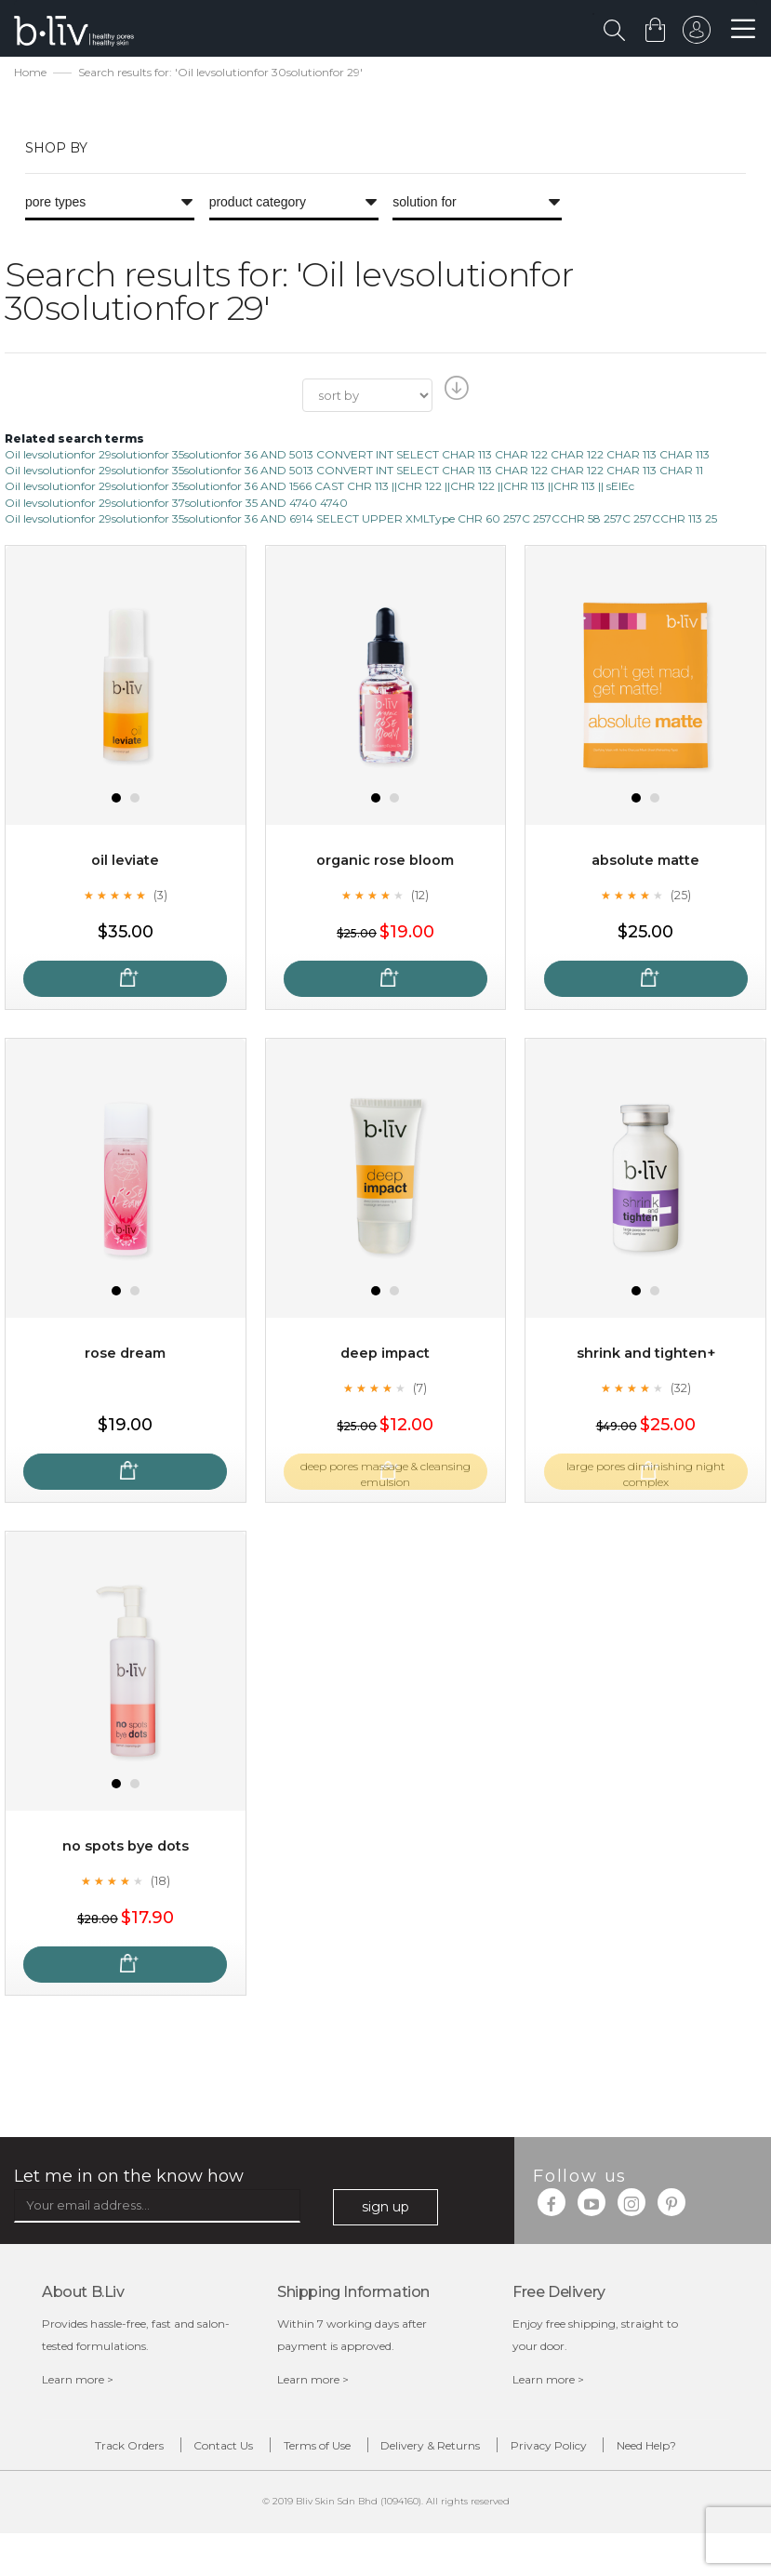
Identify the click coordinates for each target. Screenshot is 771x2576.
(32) (680, 1389)
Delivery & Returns (489, 2451)
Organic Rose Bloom (385, 862)
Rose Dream (125, 1355)
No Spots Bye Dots (125, 1848)
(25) (680, 896)
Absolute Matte (645, 862)
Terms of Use (347, 2451)
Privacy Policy (636, 2451)
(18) (160, 1882)
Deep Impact (385, 1355)
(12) (420, 896)
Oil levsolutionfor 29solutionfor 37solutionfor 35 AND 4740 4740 (176, 504)
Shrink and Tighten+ (646, 1355)
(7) (420, 1389)
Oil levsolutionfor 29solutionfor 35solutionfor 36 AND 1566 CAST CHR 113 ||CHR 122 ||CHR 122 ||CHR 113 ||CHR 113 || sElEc (319, 489)
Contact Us (226, 2451)
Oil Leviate (125, 862)
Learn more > (77, 2382)
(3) (159, 896)
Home (30, 75)
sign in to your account (693, 34)
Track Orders (103, 2451)
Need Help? (400, 2485)
